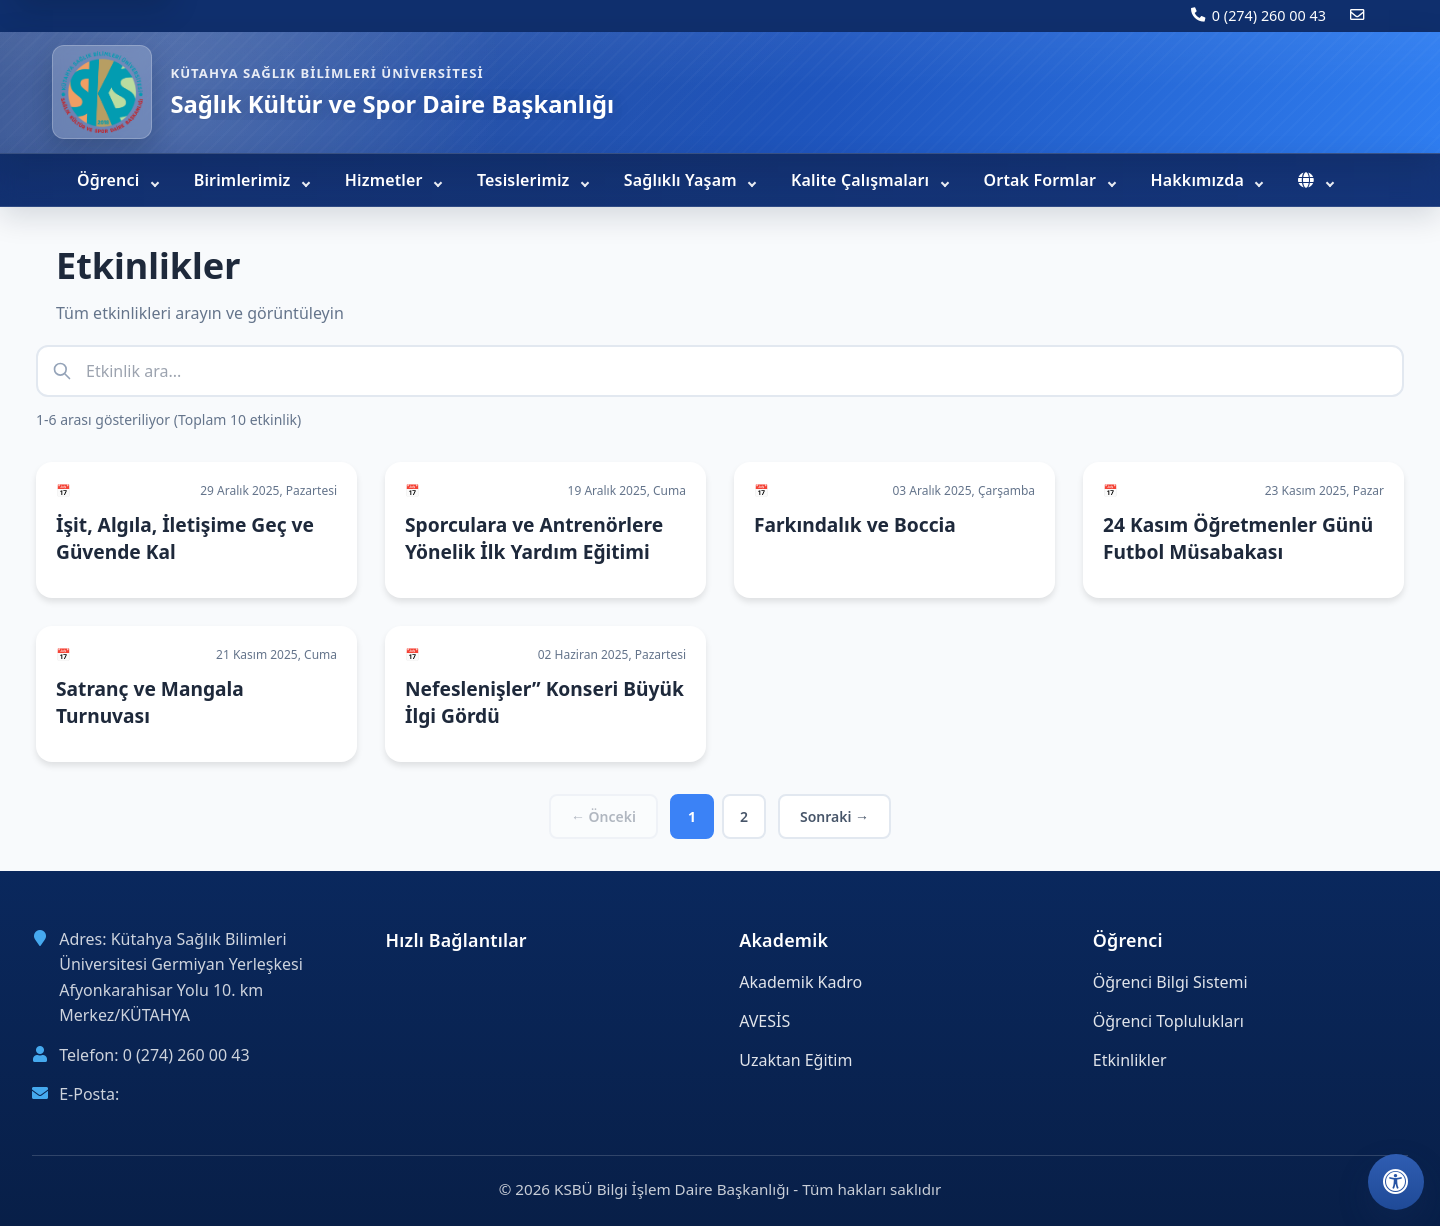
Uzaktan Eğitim (795, 1060)
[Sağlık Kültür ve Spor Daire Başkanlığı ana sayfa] (102, 92)
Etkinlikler (1130, 1060)
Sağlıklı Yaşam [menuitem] (682, 180)
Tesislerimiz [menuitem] (525, 180)
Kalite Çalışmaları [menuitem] (862, 180)
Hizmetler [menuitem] (386, 180)
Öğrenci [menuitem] (110, 180)
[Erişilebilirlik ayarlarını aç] (1396, 1182)
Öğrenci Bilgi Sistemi (1170, 982)
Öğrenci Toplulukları (1168, 1021)
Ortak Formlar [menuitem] (1042, 180)
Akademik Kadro (800, 982)
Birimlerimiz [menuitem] (244, 180)
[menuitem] (1315, 180)
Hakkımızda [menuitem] (1200, 180)
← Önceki (603, 816)
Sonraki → (834, 816)
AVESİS (764, 1021)
